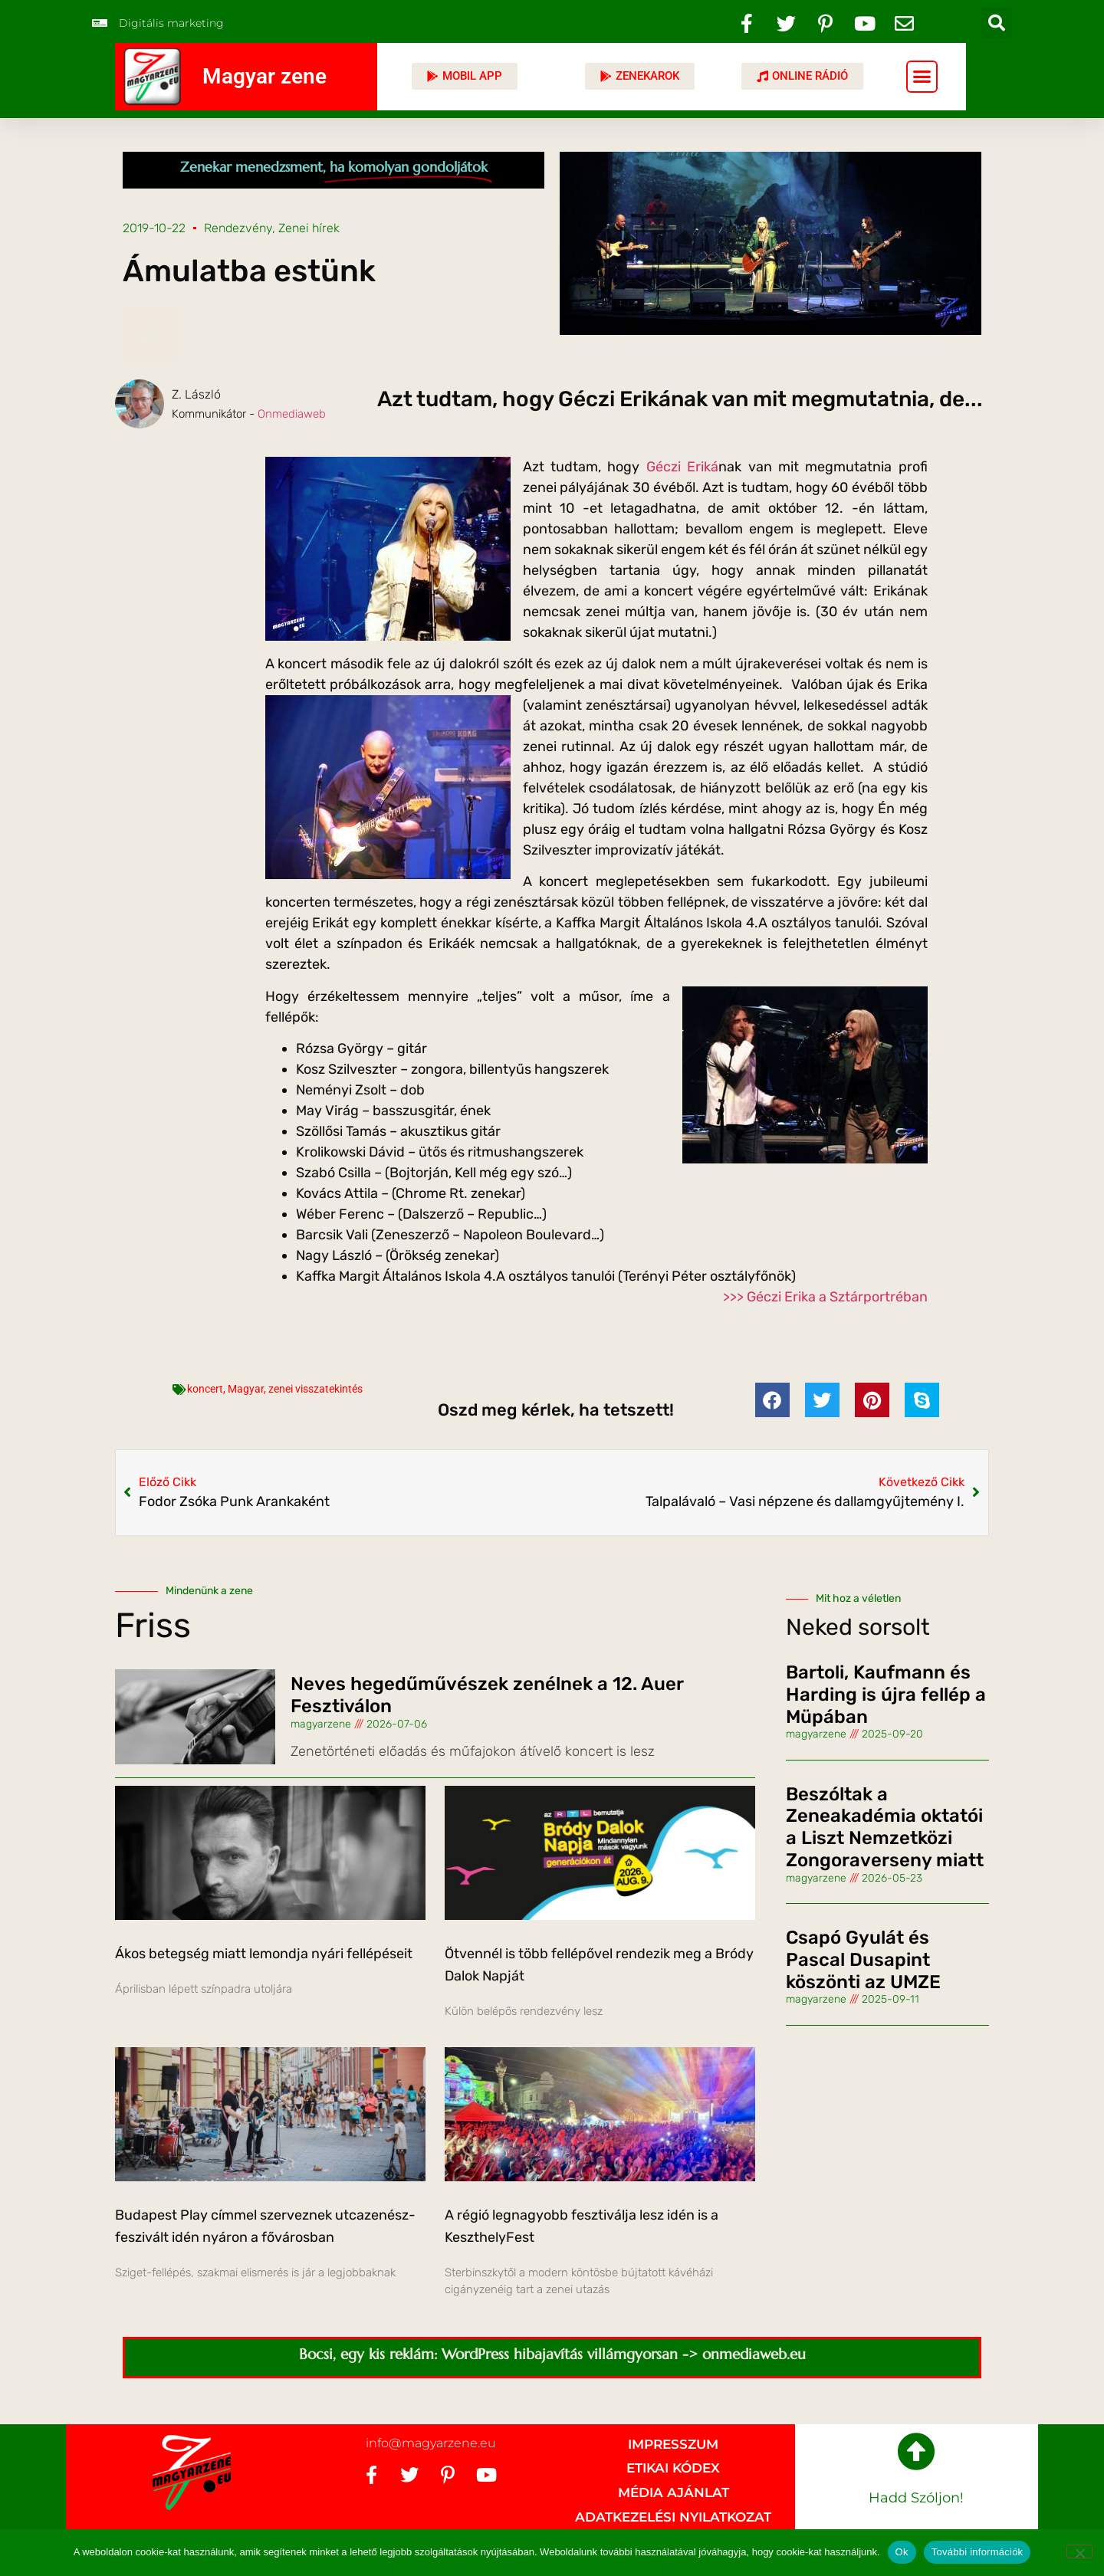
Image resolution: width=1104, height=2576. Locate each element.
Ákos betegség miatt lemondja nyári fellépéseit (263, 1953)
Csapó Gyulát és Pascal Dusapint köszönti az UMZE (863, 1960)
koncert (205, 1389)
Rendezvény (238, 228)
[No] (1079, 2551)
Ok (902, 2552)
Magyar (246, 1389)
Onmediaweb (292, 414)
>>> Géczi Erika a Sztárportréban (825, 1296)
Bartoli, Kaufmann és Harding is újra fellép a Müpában (886, 1695)
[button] (996, 23)
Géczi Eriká (682, 466)
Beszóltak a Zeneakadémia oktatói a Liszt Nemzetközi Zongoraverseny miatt (885, 1827)
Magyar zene (264, 76)
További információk (978, 2552)
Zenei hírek (309, 228)
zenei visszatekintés (315, 1389)
